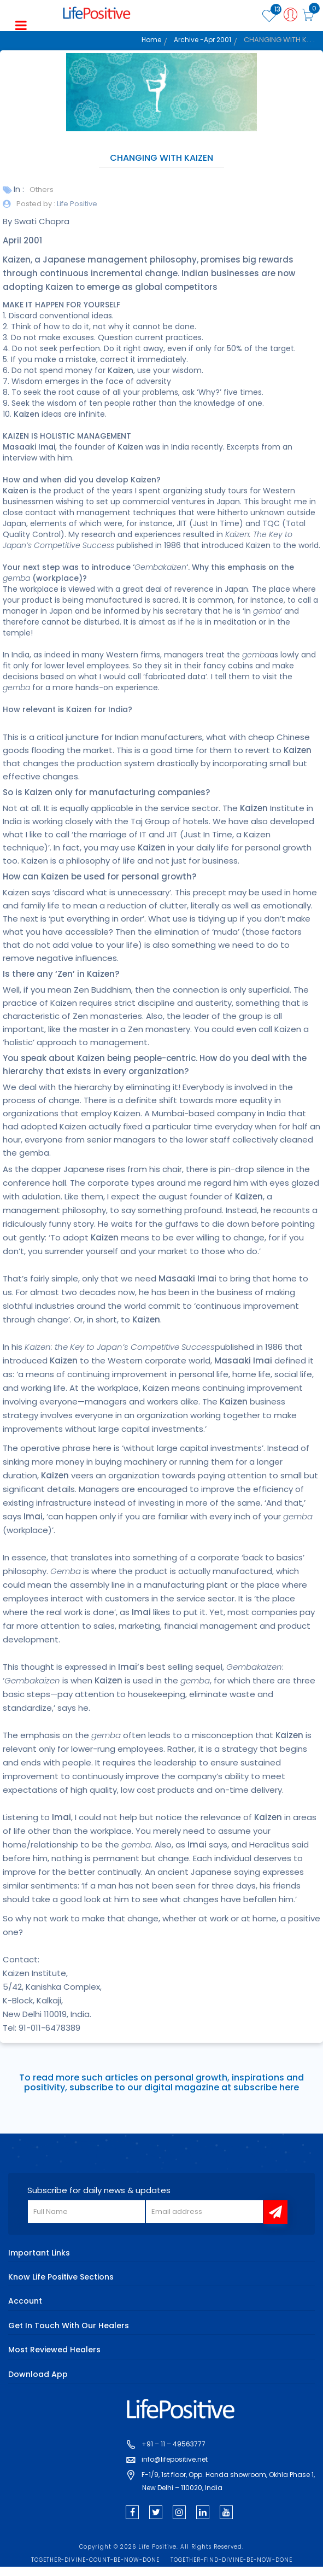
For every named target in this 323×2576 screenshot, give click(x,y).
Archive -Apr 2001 (202, 39)
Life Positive (76, 204)
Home (151, 39)
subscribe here (266, 2087)
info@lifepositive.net (175, 2459)
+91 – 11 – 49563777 (173, 2444)
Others (42, 189)
